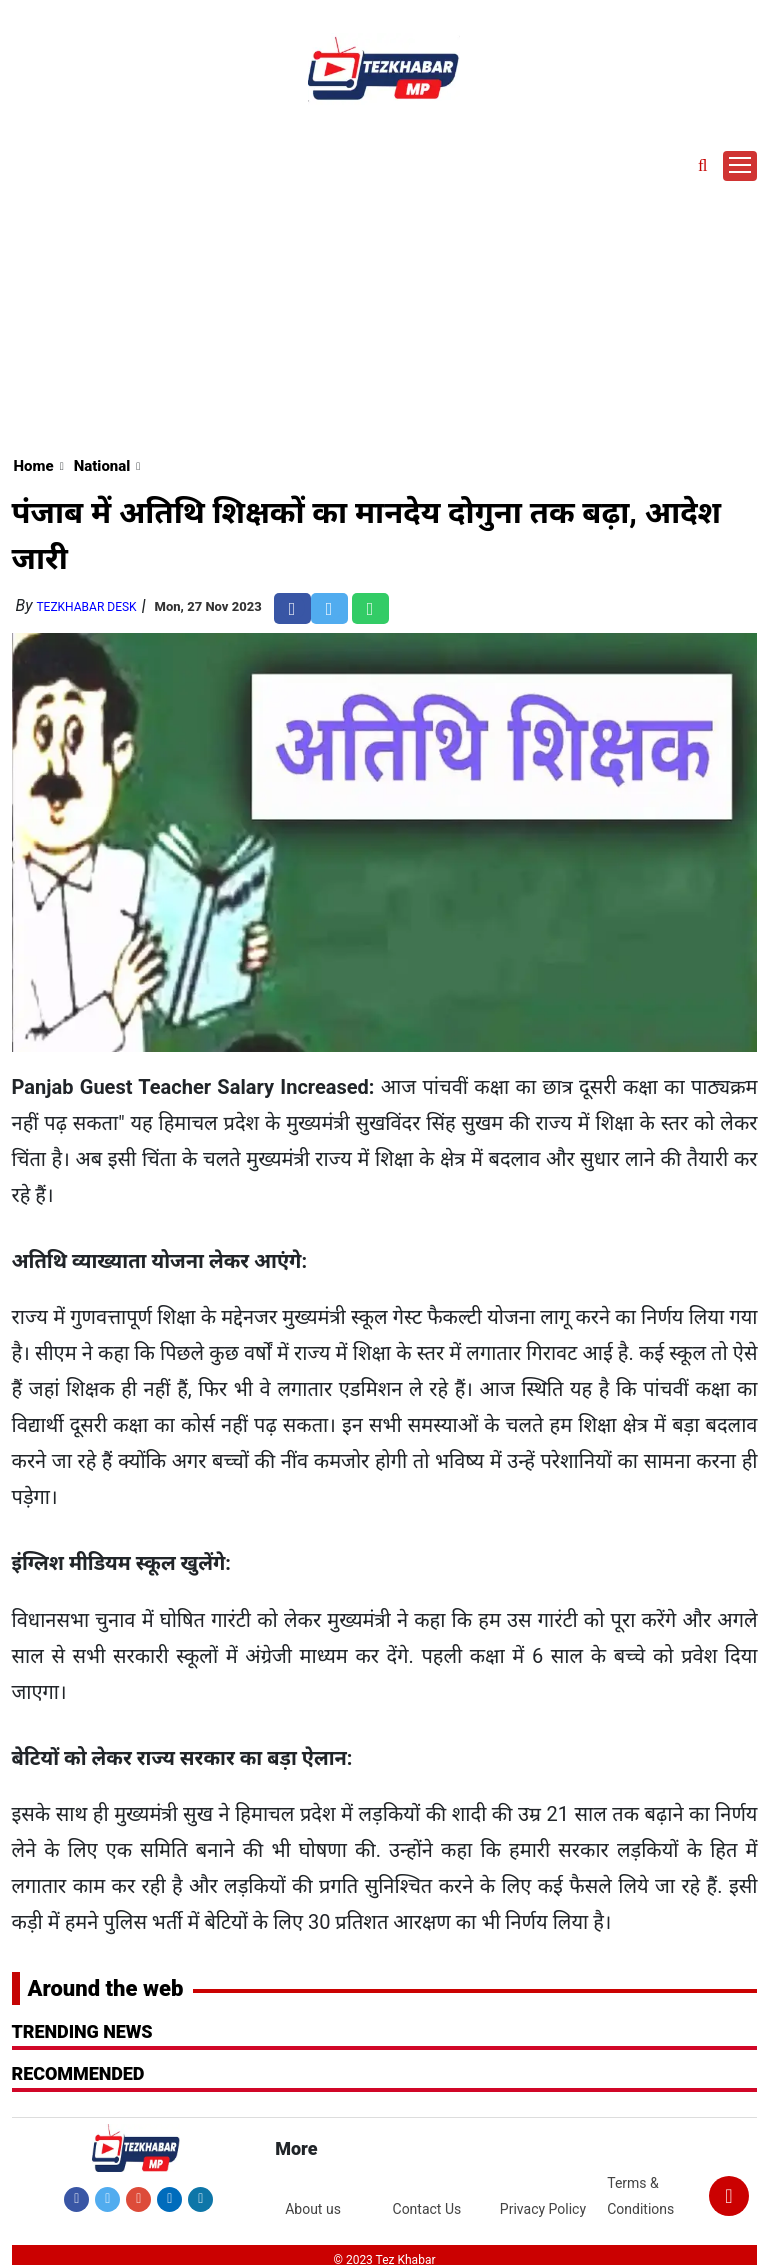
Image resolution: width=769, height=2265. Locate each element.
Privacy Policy (543, 2209)
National (102, 466)
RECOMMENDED (78, 2073)
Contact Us (427, 2209)
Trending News (82, 2031)
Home (34, 466)
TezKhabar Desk (86, 607)
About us (313, 2209)
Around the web (106, 1988)
